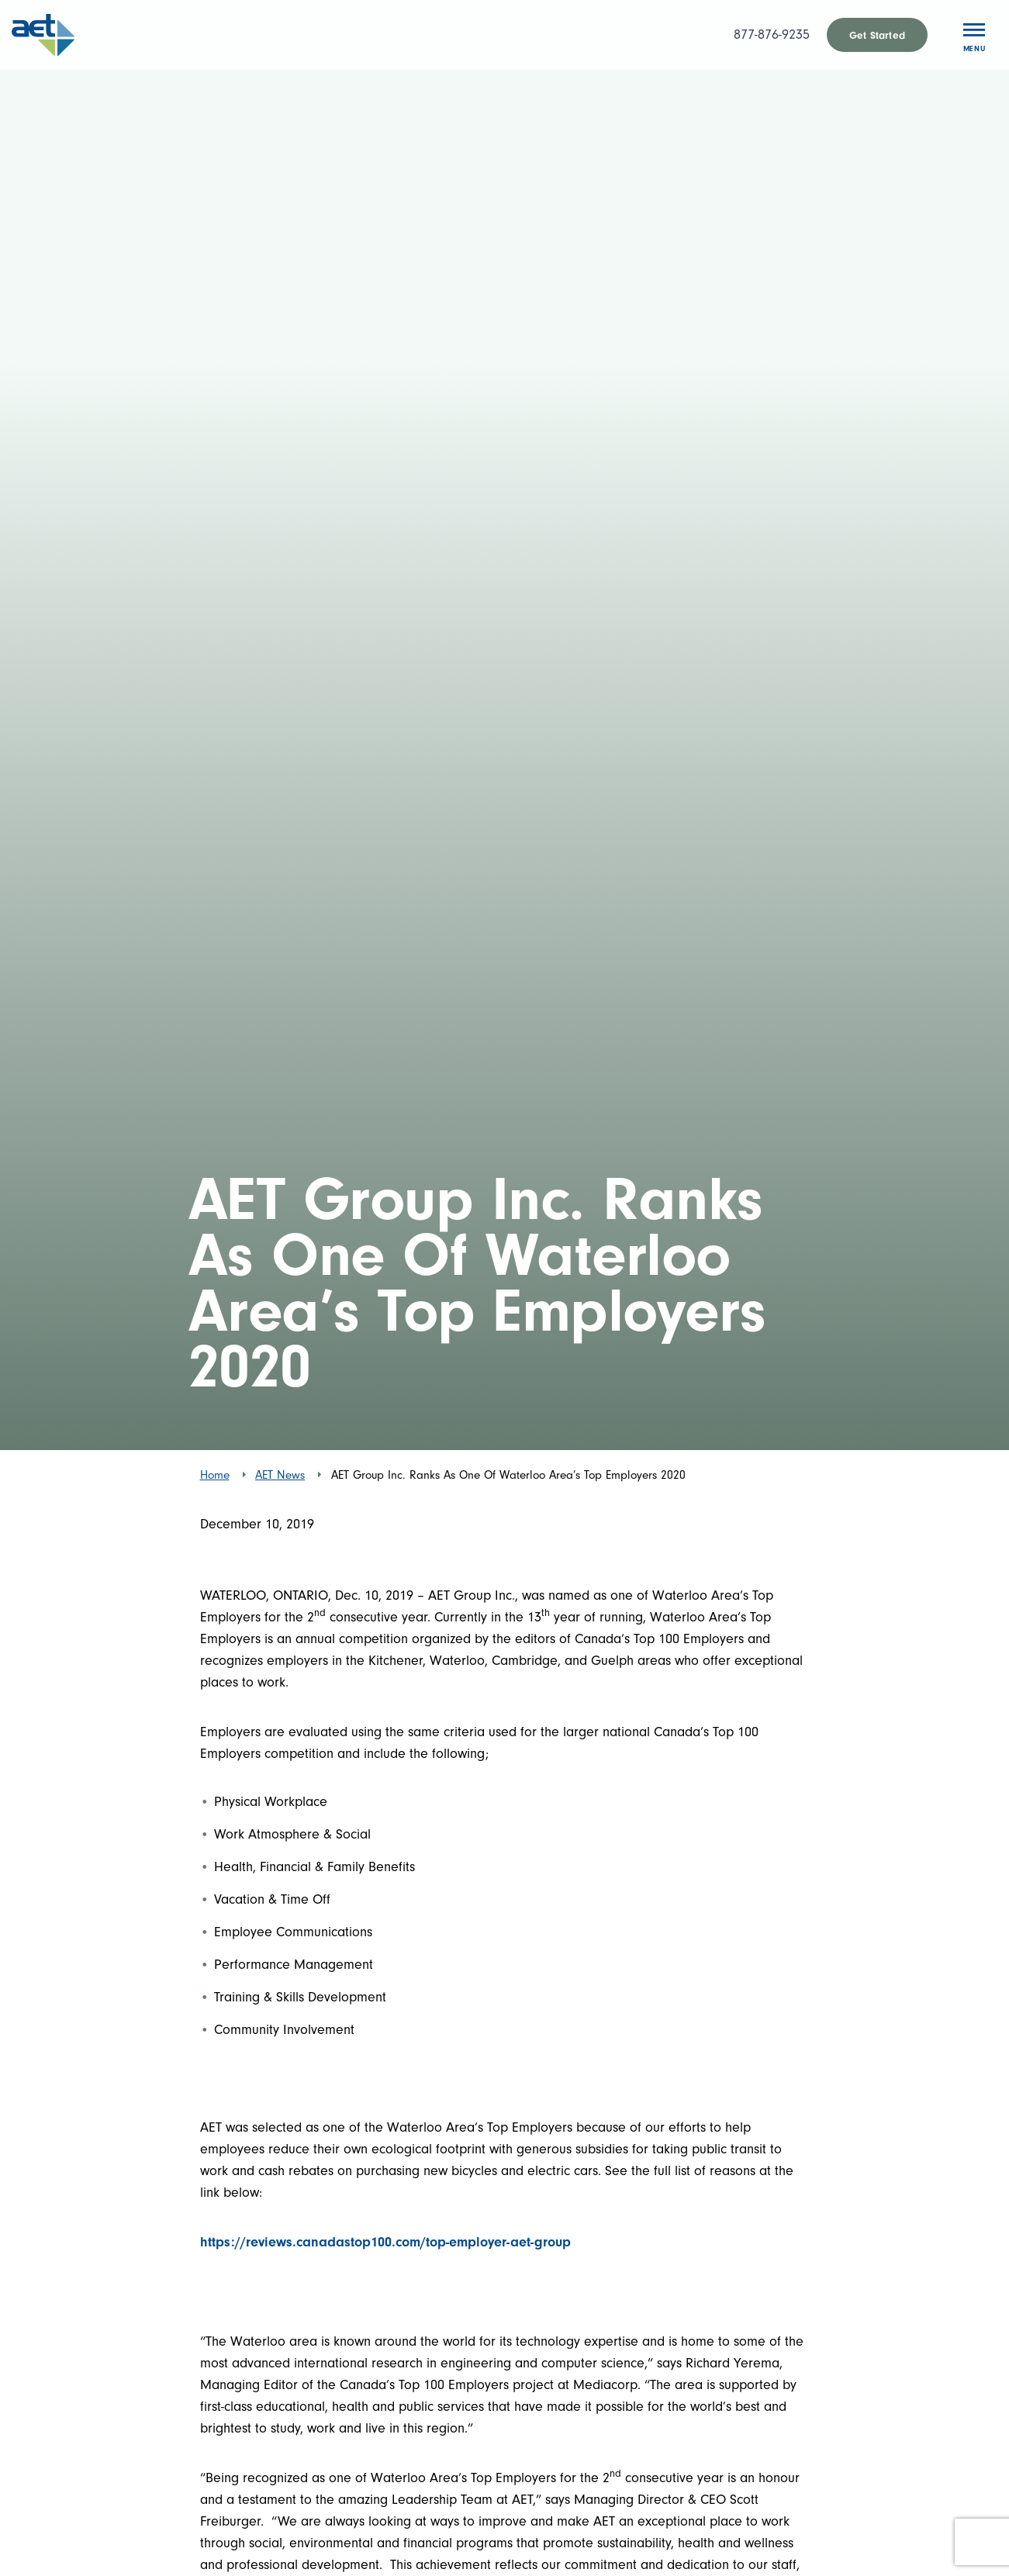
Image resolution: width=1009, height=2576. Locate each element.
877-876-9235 (772, 34)
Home (215, 1475)
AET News (280, 1475)
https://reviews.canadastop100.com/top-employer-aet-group (385, 2242)
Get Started (877, 35)
